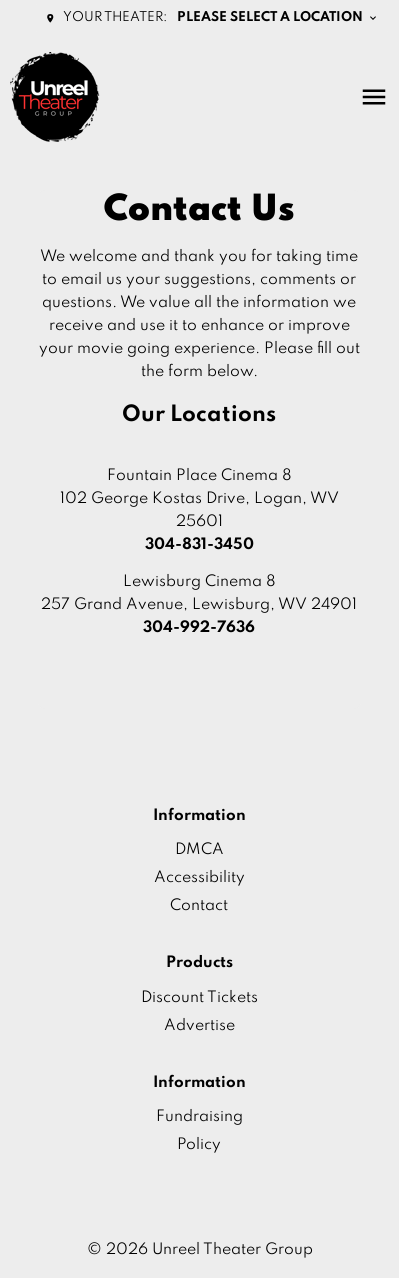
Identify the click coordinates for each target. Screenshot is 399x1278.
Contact (199, 906)
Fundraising (199, 1117)
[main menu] (374, 97)
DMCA (199, 850)
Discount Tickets (199, 998)
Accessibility (199, 878)
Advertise (199, 1026)
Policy (199, 1145)
